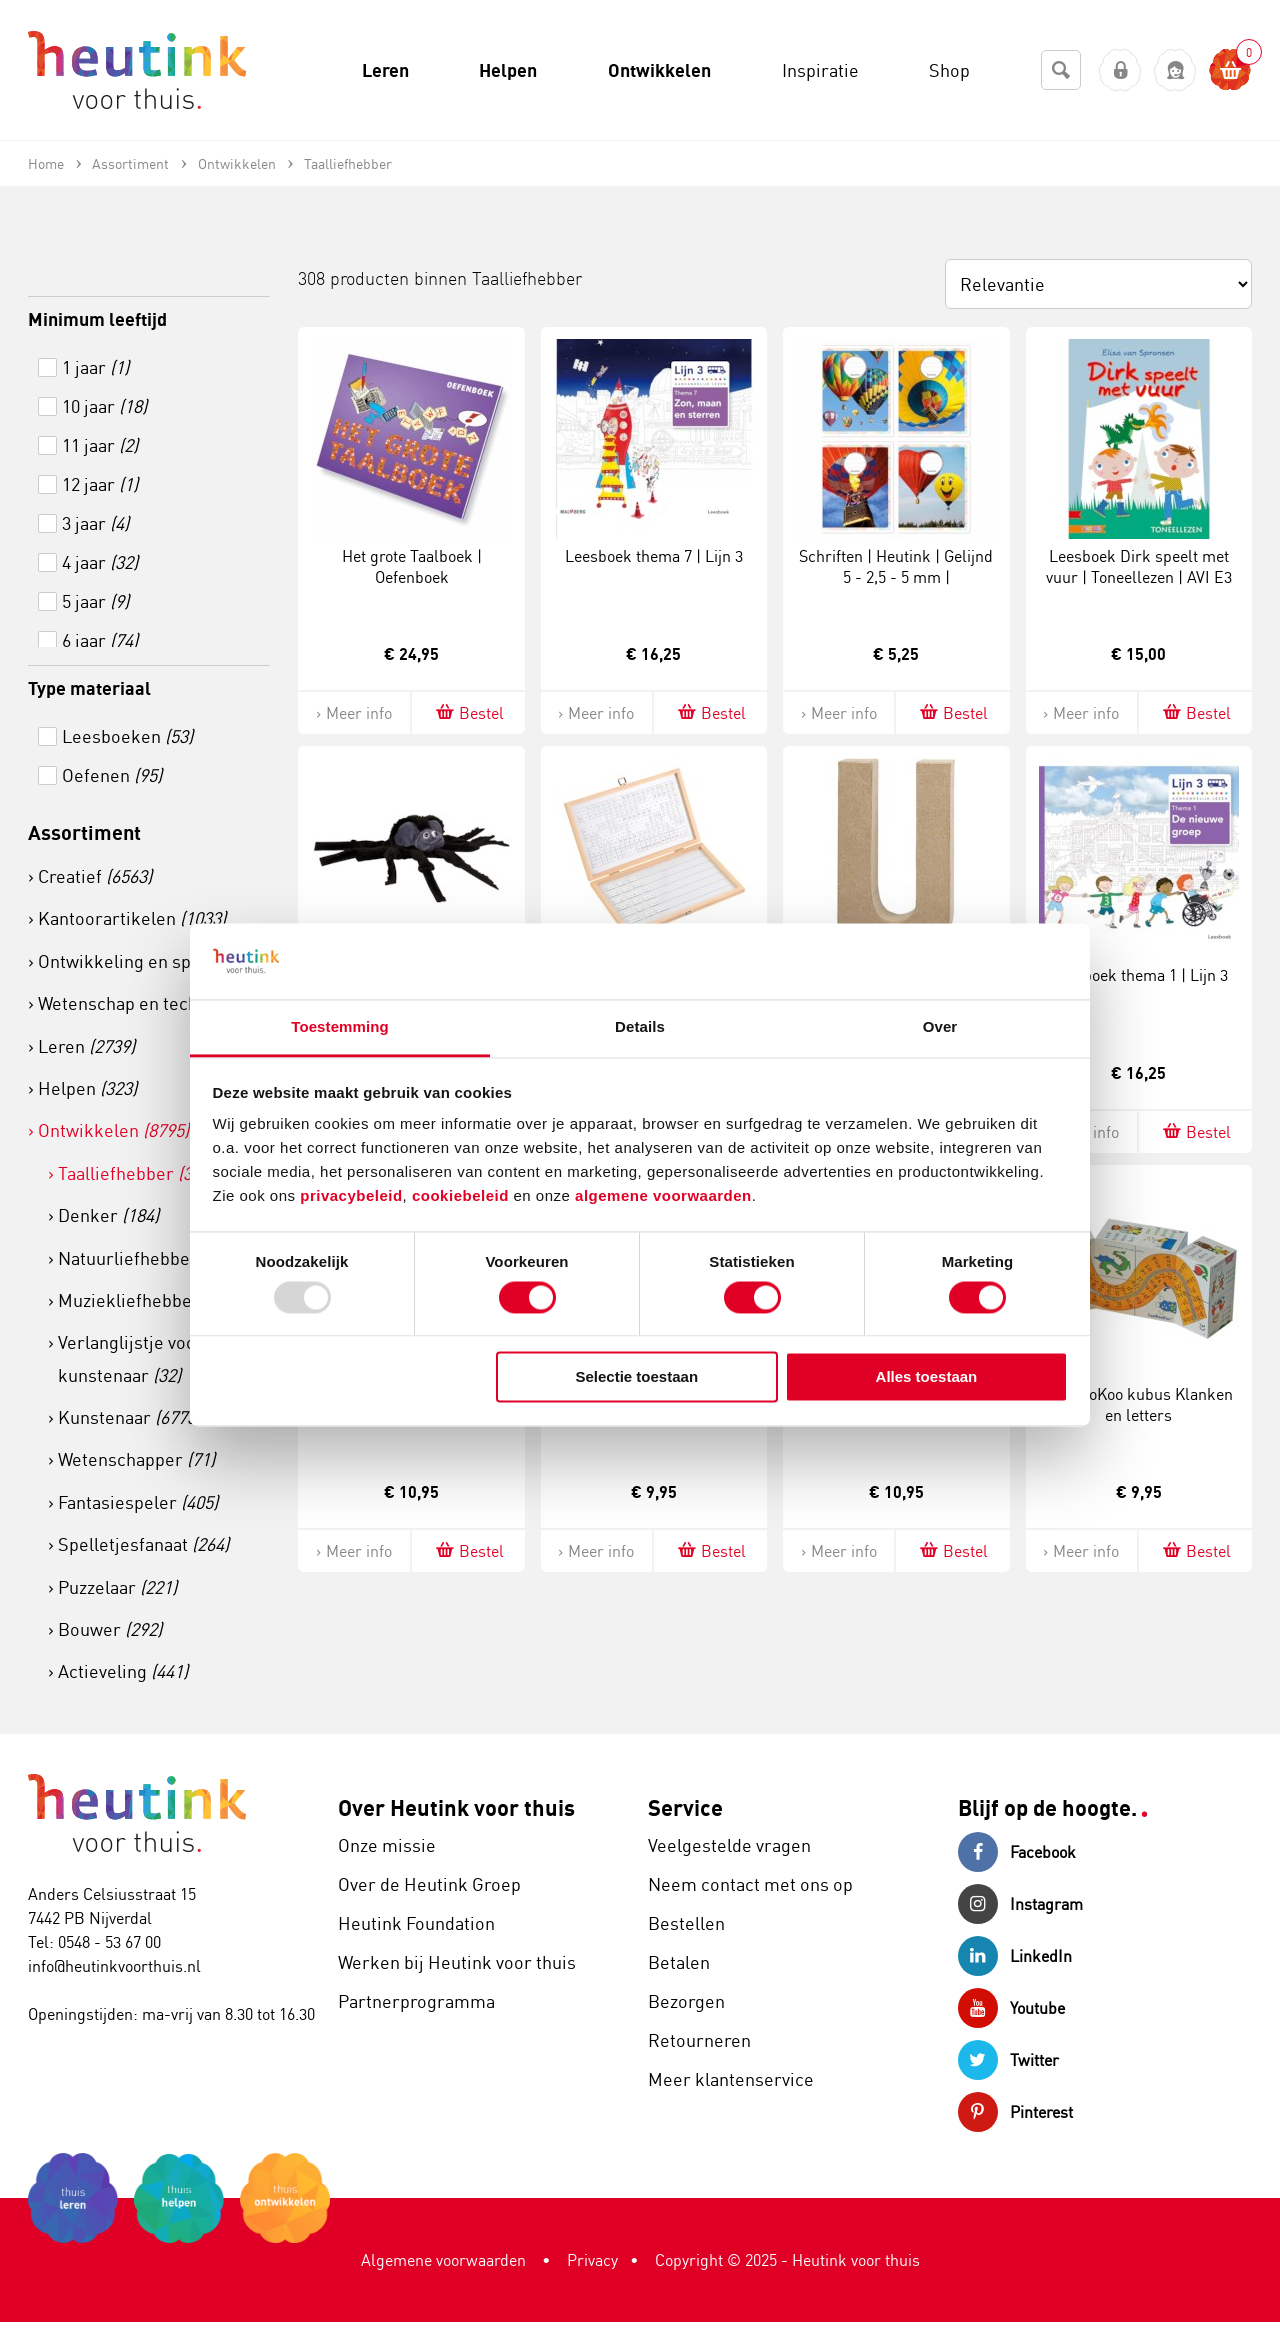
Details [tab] (640, 1027)
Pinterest (1015, 2112)
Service (685, 1807)
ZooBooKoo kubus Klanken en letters (1139, 1404)
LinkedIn (1015, 1956)
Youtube (1011, 2008)
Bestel (468, 712)
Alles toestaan (927, 1377)
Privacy (592, 2260)
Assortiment (84, 832)
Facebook (1017, 1852)
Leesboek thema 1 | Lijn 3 (1139, 975)
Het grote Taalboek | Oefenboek (412, 566)
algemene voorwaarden (663, 1196)
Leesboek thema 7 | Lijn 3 (654, 556)
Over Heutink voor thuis (456, 1807)
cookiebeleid (463, 1196)
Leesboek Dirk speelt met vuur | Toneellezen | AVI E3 (1139, 566)
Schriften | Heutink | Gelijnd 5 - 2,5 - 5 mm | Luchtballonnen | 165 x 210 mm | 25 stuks (896, 587)
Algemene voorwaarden (443, 2260)
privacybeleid (351, 1196)
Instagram (1020, 1904)
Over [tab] (940, 1027)
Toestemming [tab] (340, 1027)
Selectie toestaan (637, 1377)
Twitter (1008, 2060)
